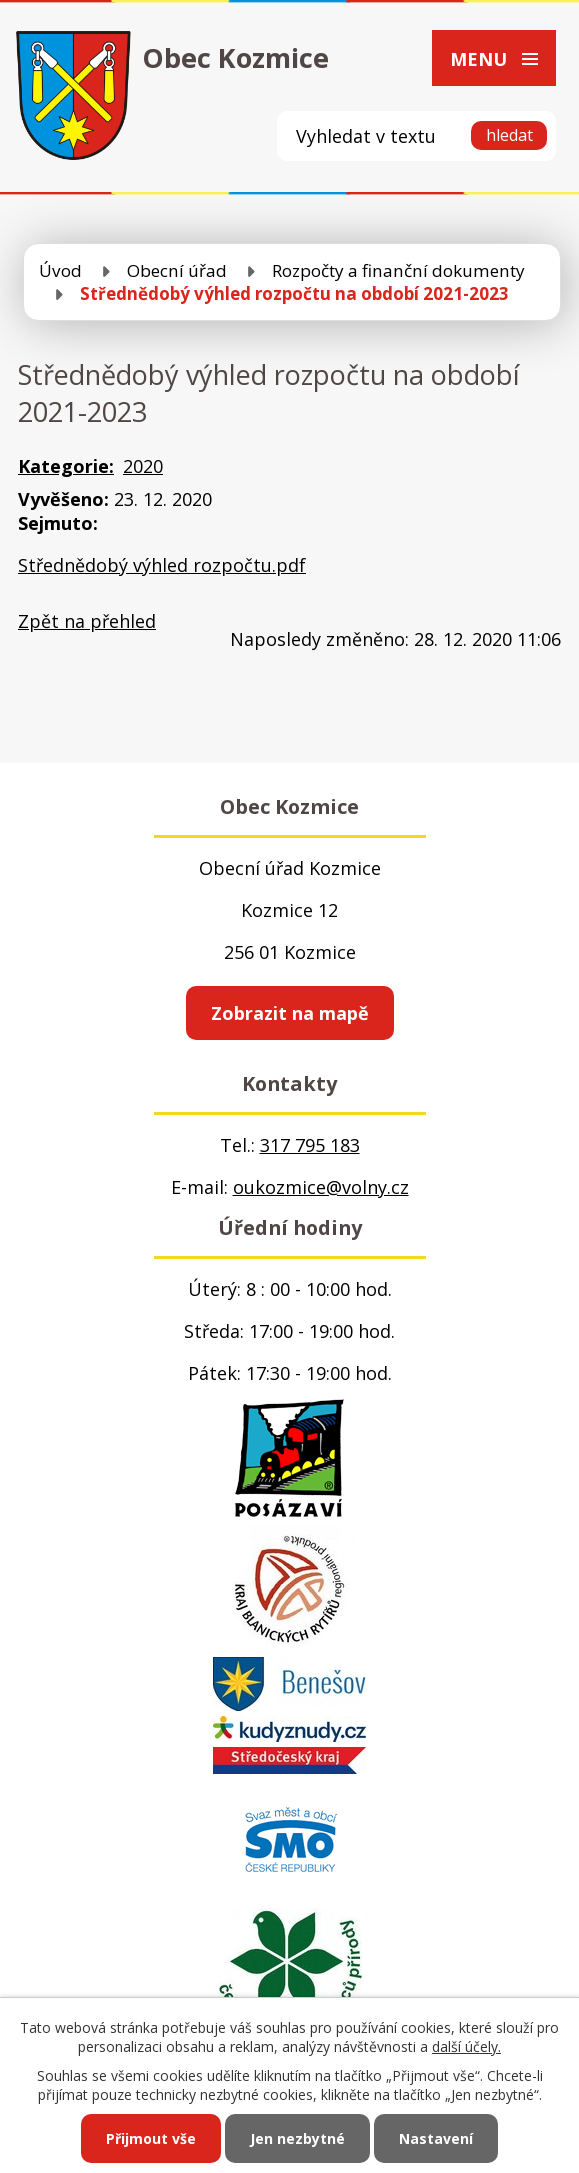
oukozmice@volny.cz (321, 1187)
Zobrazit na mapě (290, 1013)
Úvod (60, 270)
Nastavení (436, 2138)
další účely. (466, 2046)
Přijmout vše (151, 2138)
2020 (143, 466)
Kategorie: (66, 466)
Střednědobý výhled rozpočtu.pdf (162, 565)
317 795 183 (310, 1145)
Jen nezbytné (297, 2138)
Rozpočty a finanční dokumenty (398, 270)
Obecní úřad (177, 270)
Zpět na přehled (87, 621)
